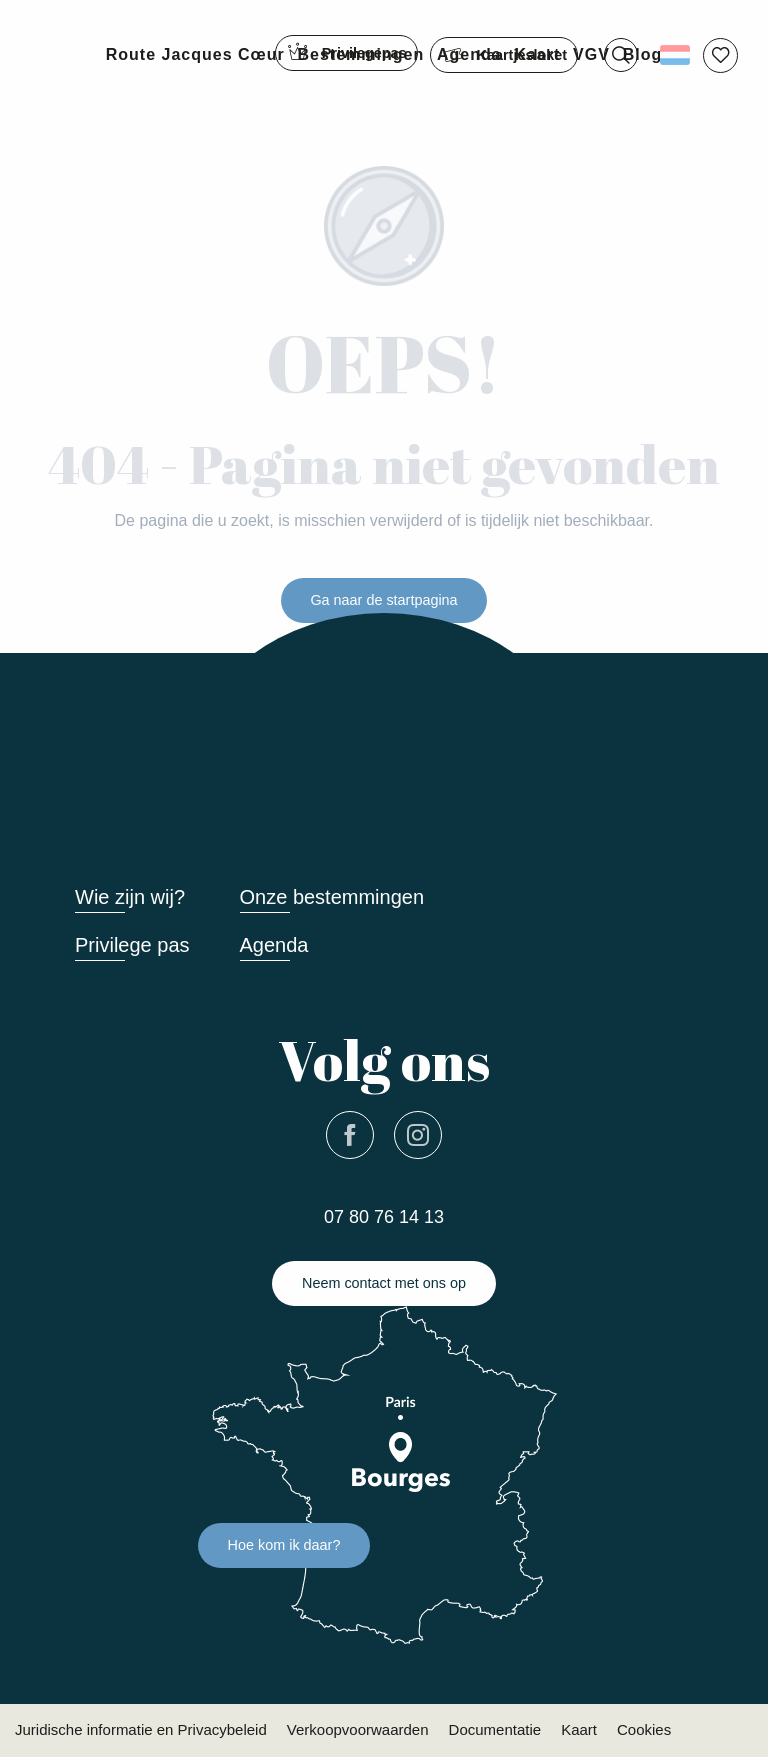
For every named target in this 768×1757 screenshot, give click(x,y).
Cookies (644, 1729)
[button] (621, 55)
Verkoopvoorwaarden (358, 1729)
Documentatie (495, 1729)
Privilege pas (132, 945)
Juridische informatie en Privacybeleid (141, 1729)
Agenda (274, 945)
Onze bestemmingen (332, 897)
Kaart (579, 1729)
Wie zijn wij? (130, 897)
